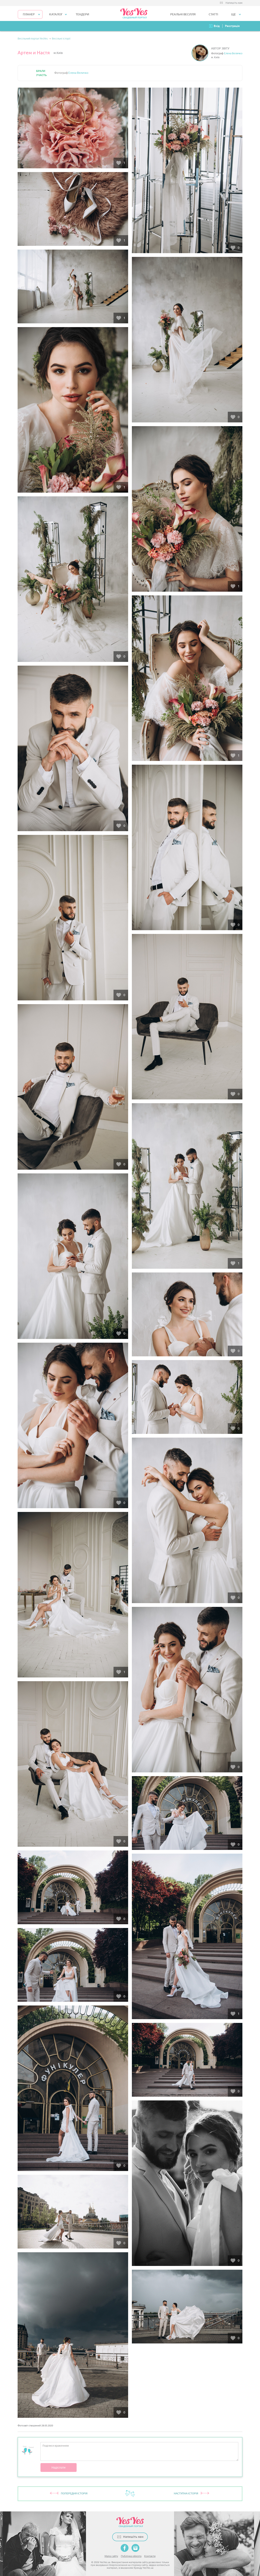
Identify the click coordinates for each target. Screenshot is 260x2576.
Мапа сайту (111, 2556)
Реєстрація (232, 26)
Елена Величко (233, 53)
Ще (233, 14)
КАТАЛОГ (56, 14)
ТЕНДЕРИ (82, 14)
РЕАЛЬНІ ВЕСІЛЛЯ (183, 14)
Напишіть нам (234, 2)
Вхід (217, 26)
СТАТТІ (213, 14)
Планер (29, 14)
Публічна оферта (131, 2556)
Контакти (149, 2556)
